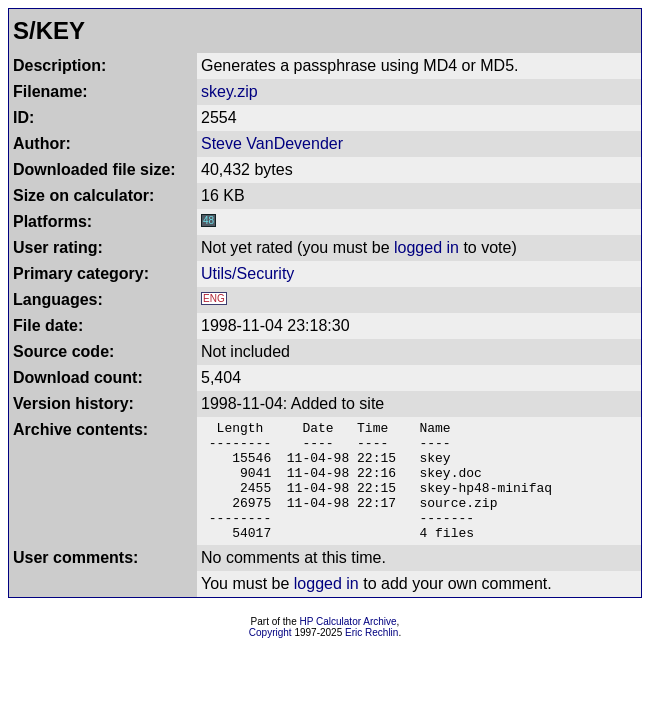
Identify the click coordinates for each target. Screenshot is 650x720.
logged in (426, 247)
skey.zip (229, 91)
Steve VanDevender (272, 143)
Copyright (270, 656)
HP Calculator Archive (348, 645)
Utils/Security (247, 273)
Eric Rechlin (371, 656)
